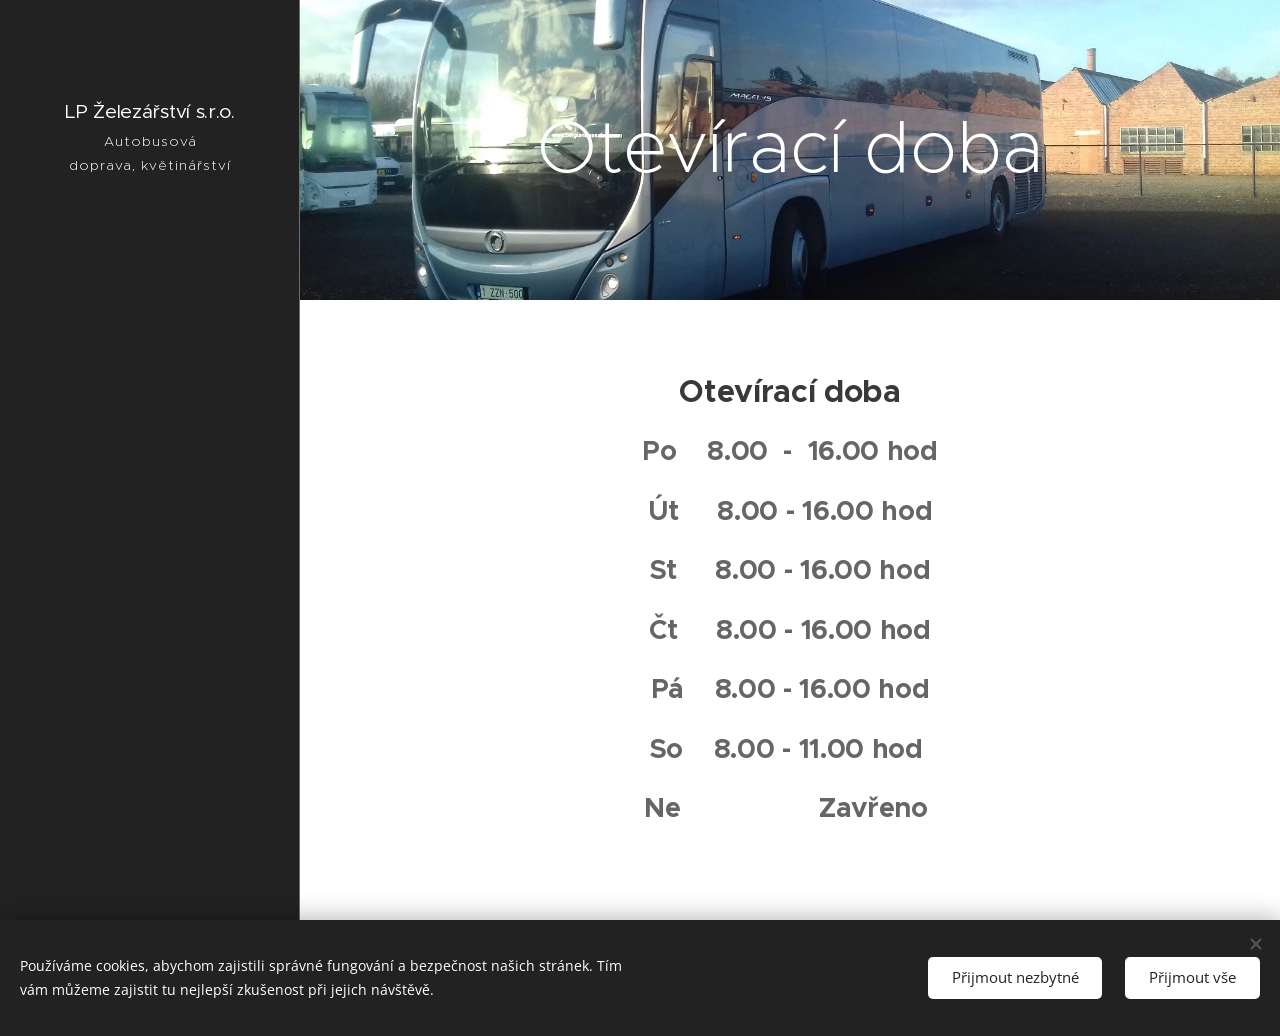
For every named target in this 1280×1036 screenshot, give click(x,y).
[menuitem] (150, 395)
